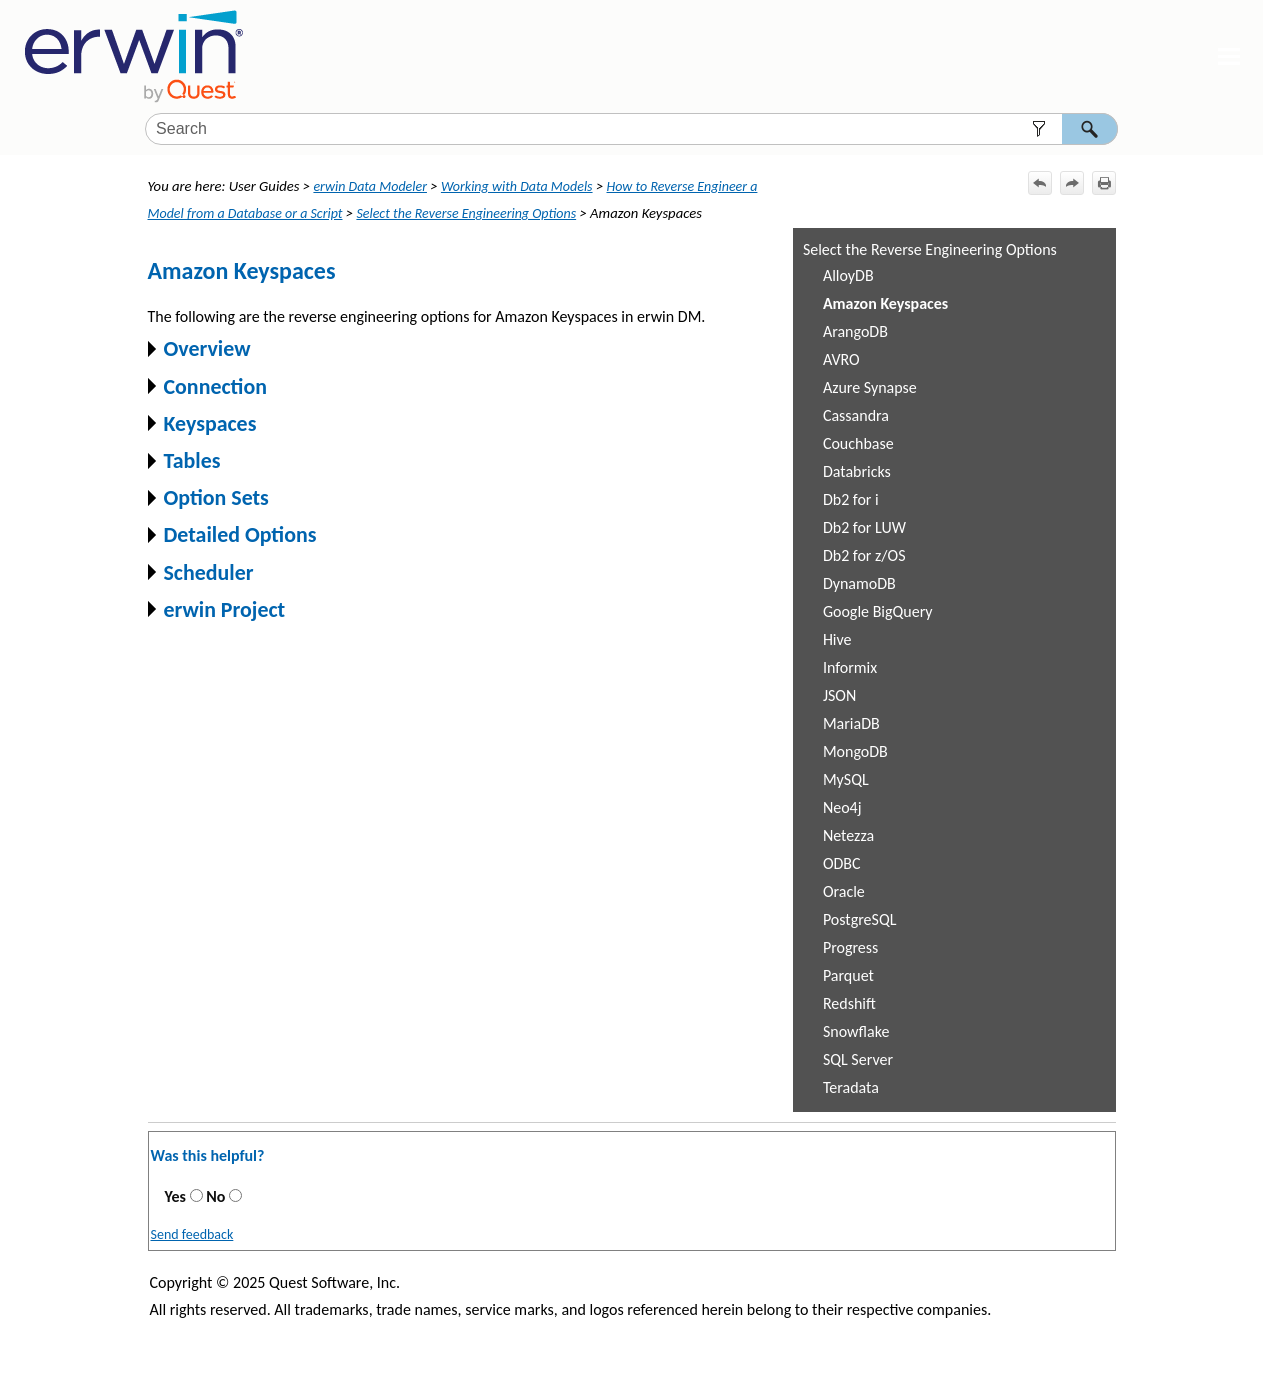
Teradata (851, 1087)
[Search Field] (631, 129)
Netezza (848, 835)
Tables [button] (184, 460)
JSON (839, 695)
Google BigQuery (878, 611)
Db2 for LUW (864, 527)
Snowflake (856, 1031)
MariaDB (851, 723)
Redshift (849, 1003)
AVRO (841, 359)
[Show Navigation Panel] (1229, 57)
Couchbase (858, 443)
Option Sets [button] (208, 497)
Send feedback (192, 1234)
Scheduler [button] (201, 572)
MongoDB (855, 751)
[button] (1039, 129)
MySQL (846, 779)
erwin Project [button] (217, 609)
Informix (850, 667)
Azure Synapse (870, 387)
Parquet (848, 975)
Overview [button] (199, 348)
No (215, 1196)
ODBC (842, 863)
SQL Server (858, 1059)
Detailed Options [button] (232, 534)
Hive (837, 639)
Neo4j (842, 807)
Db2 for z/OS (864, 555)
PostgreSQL (860, 919)
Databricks (857, 471)
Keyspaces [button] (202, 423)
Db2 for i (851, 499)
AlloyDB (848, 275)
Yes (175, 1196)
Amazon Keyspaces (885, 303)
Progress (850, 947)
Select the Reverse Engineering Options (930, 249)
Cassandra (856, 415)
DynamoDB (859, 583)
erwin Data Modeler (370, 186)
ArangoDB (855, 331)
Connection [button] (207, 386)
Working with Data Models (517, 186)
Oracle (844, 891)
